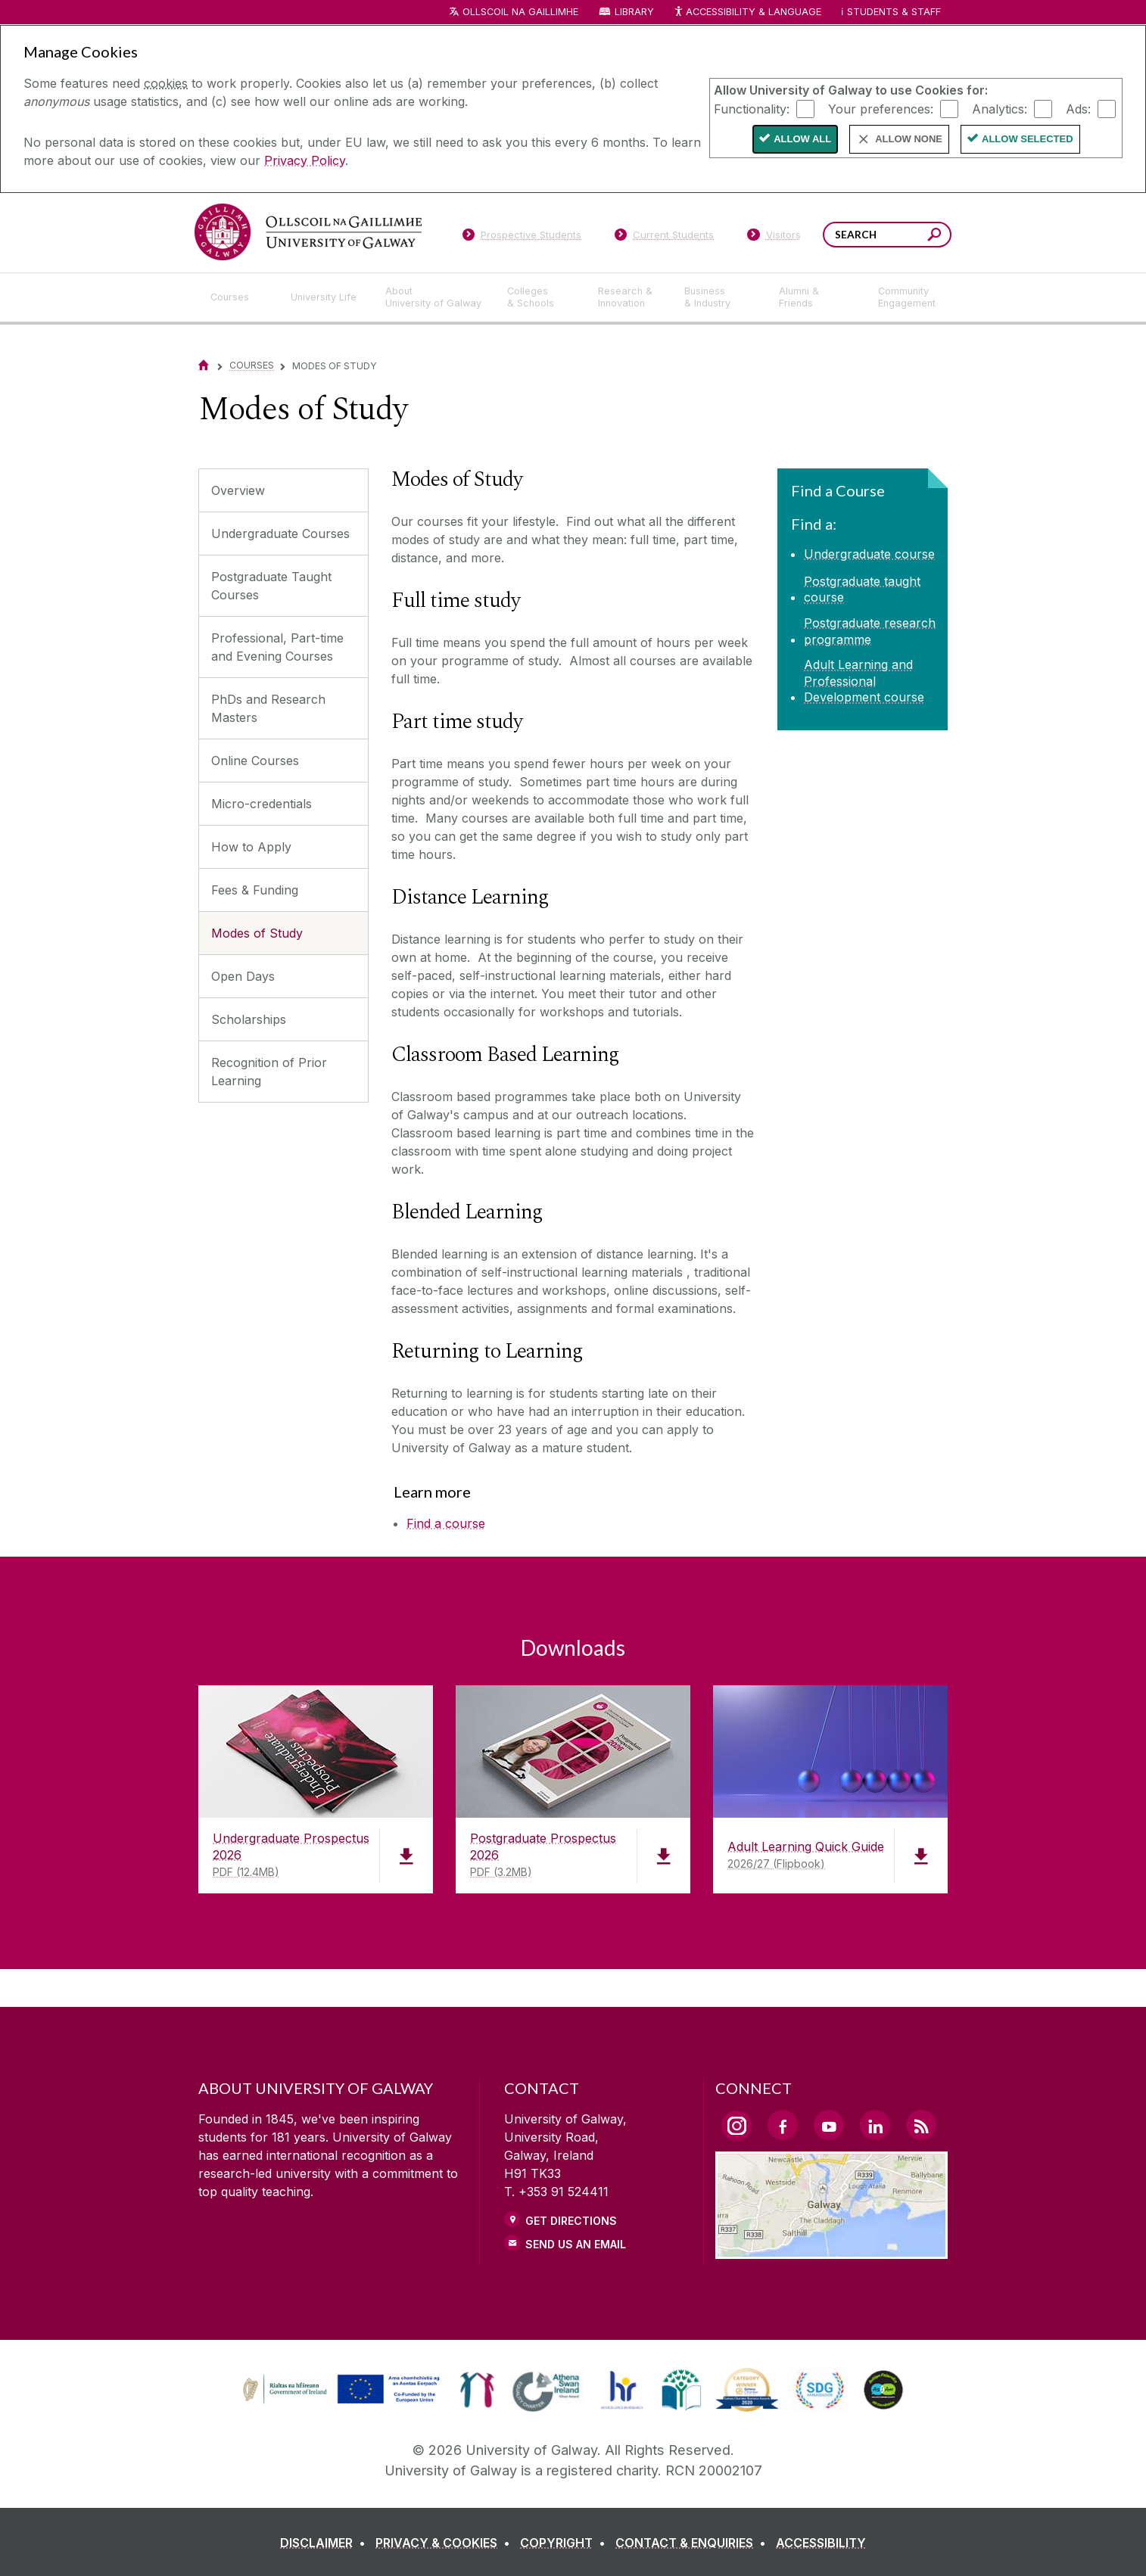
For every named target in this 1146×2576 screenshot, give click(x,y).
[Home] (203, 365)
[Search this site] (934, 236)
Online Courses (255, 760)
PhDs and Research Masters (268, 708)
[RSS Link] (921, 2125)
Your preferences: (880, 108)
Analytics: (999, 108)
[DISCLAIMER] (326, 2543)
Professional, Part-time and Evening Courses (277, 647)
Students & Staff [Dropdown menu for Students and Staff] (894, 11)
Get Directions (571, 2220)
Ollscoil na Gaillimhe (520, 11)
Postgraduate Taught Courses (271, 585)
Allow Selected (1027, 139)
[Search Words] (887, 234)
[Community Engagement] (907, 297)
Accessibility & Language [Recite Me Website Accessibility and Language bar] (747, 12)
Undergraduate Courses (280, 533)
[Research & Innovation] (629, 297)
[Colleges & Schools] (540, 297)
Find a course (445, 1523)
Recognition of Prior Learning (269, 1071)
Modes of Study (257, 933)
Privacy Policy (304, 160)
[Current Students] (664, 238)
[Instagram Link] (736, 2126)
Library (634, 11)
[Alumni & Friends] (816, 297)
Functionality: (751, 108)
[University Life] (325, 297)
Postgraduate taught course (862, 589)
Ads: (1078, 108)
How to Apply (251, 846)
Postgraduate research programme (870, 631)
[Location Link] (831, 2249)
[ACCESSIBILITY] (821, 2543)
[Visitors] (774, 238)
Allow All (802, 139)
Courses (251, 365)
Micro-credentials (261, 803)
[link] (339, 2390)
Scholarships (248, 1019)
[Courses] (238, 297)
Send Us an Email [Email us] (575, 2244)
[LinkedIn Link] (875, 2125)
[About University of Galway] (434, 297)
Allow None (908, 139)
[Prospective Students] (521, 238)
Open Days (243, 976)
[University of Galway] (308, 232)
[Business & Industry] (719, 297)
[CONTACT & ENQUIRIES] (693, 2543)
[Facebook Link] (783, 2125)
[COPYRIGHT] (566, 2543)
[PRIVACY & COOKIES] (445, 2543)
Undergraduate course (869, 554)
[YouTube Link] (829, 2125)
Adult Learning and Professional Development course (864, 681)
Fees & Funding (254, 890)
